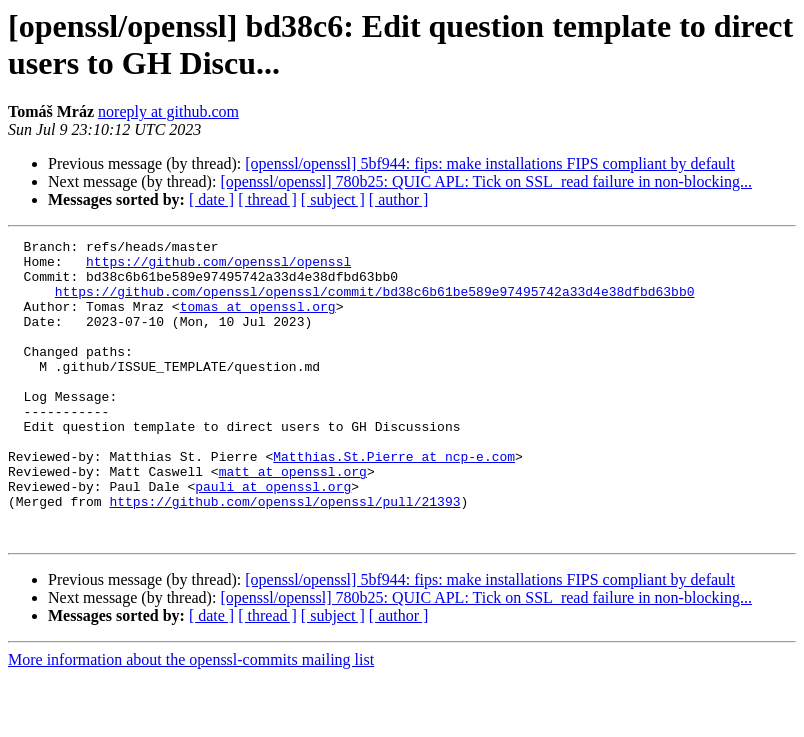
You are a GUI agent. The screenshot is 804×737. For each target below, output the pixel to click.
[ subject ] (333, 199)
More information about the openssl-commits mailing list (191, 719)
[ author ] (399, 199)
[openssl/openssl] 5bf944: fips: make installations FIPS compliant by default (490, 163)
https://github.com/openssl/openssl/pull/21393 (284, 555)
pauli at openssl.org (273, 537)
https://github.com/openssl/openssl (218, 267)
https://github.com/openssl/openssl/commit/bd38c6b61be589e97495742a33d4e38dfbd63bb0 (375, 303)
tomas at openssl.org (258, 321)
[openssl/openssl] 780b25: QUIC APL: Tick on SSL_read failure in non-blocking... (486, 181)
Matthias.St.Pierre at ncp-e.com (394, 501)
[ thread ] (267, 199)
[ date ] (211, 199)
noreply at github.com (168, 111)
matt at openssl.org (293, 519)
